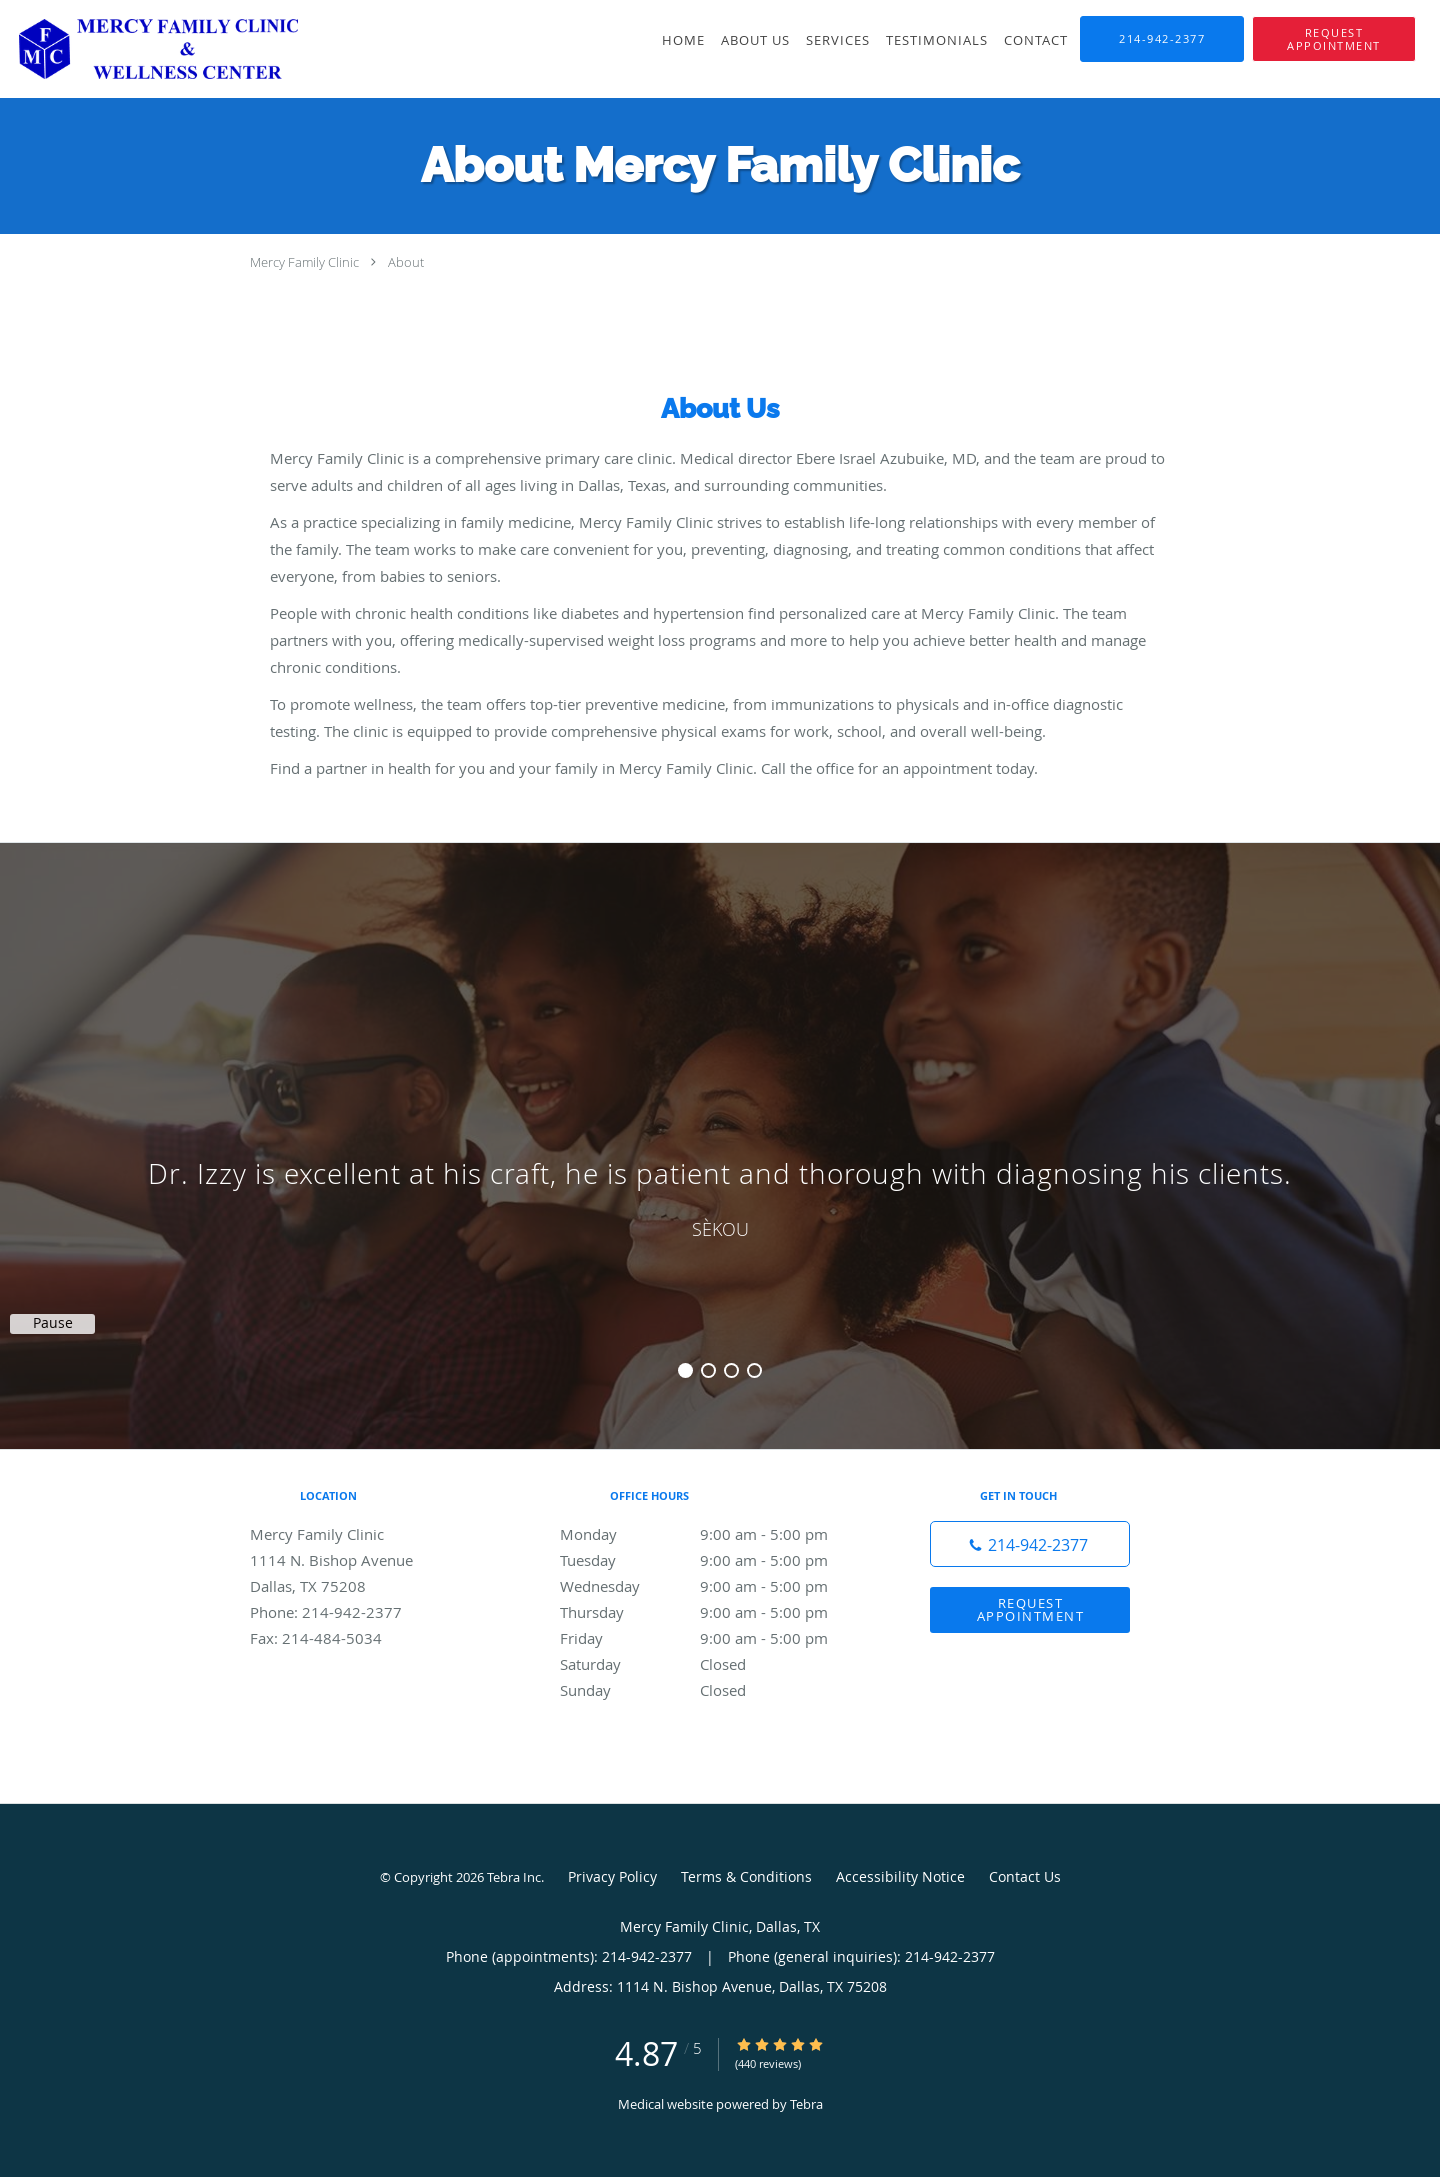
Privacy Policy (612, 1876)
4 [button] (754, 1370)
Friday (715, 1638)
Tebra (806, 2104)
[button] (1334, 39)
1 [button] (685, 1370)
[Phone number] (1030, 1544)
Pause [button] (53, 1323)
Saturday (715, 1664)
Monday (715, 1534)
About (406, 262)
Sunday (715, 1690)
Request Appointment (1031, 1609)
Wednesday (715, 1586)
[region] (720, 1126)
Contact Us (1025, 1876)
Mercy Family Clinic (304, 262)
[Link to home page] (149, 49)
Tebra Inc (514, 1877)
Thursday (715, 1612)
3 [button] (731, 1370)
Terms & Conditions (746, 1876)
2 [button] (708, 1370)
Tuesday (715, 1560)
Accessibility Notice (900, 1876)
